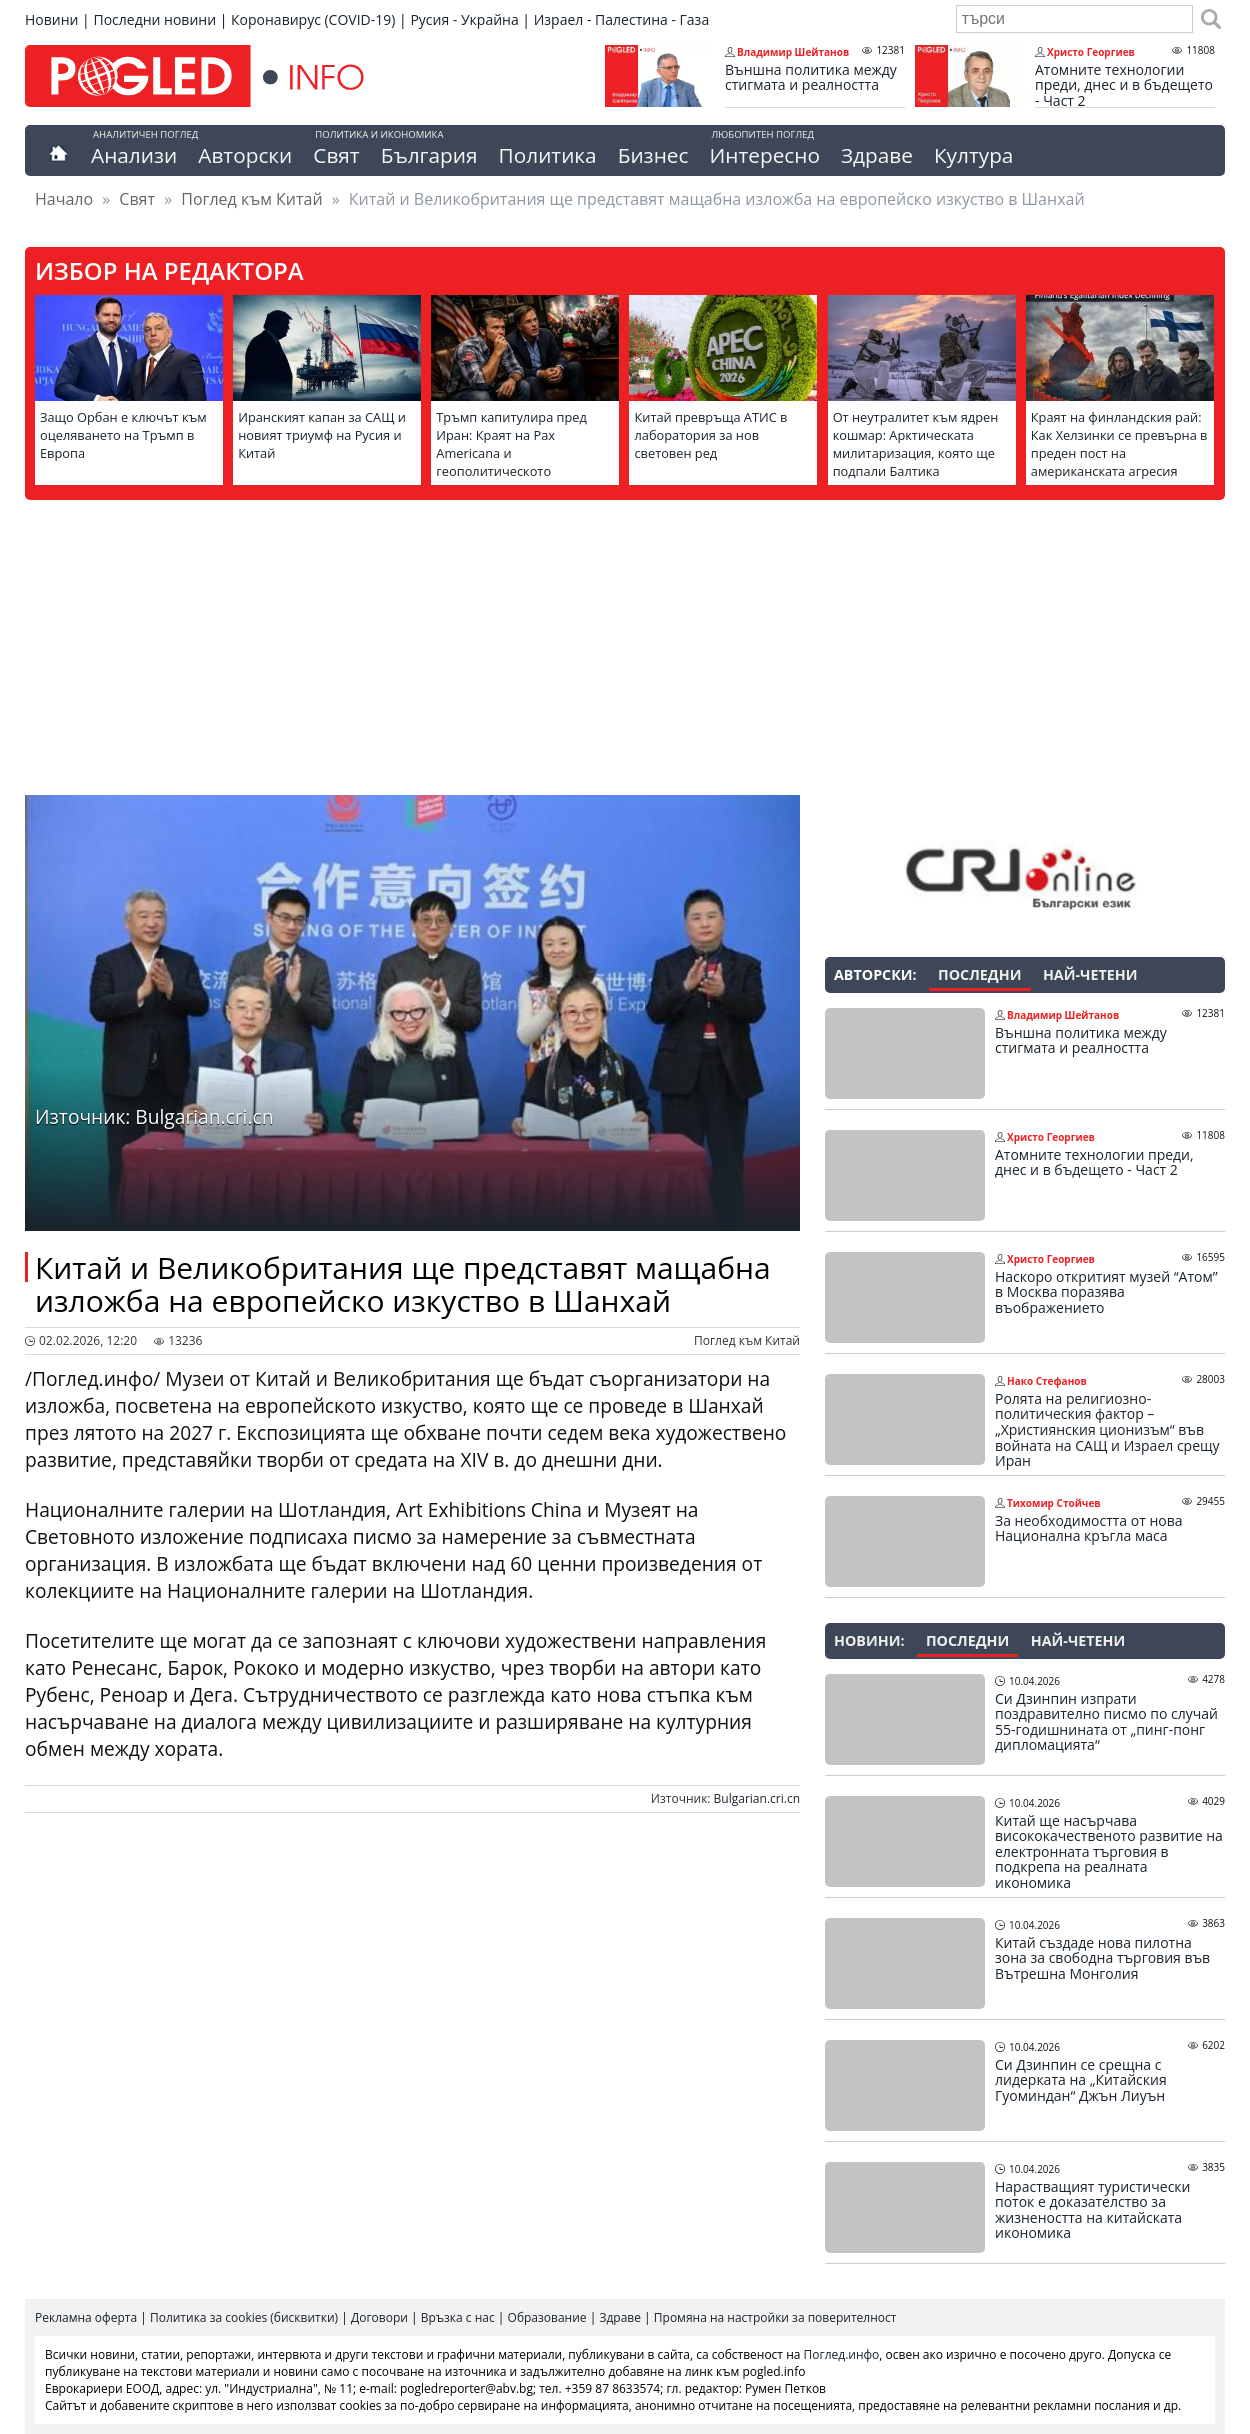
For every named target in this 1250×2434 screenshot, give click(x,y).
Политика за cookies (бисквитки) (244, 2317)
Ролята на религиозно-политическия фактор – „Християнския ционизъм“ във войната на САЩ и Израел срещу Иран (1107, 1430)
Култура (974, 155)
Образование (547, 2317)
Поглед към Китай (251, 199)
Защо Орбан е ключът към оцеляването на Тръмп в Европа (123, 435)
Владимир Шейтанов (793, 52)
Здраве (877, 155)
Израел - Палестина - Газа (621, 19)
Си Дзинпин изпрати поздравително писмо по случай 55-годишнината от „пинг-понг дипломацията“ (1106, 1722)
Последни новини (154, 19)
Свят (336, 155)
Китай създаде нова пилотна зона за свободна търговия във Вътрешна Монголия (1102, 1958)
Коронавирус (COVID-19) (313, 19)
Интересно (764, 155)
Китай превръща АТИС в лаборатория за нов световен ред (710, 435)
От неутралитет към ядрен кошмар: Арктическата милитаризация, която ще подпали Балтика (916, 444)
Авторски (245, 155)
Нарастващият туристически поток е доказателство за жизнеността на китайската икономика (1092, 2210)
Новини (51, 19)
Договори (379, 2317)
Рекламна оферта (86, 2317)
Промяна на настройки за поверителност (775, 2317)
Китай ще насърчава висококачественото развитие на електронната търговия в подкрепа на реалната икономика (1109, 1852)
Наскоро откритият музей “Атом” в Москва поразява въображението (1106, 1292)
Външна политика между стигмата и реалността (811, 77)
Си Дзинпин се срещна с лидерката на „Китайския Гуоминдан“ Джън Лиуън (1081, 2080)
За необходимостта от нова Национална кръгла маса (1088, 1528)
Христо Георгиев (1091, 52)
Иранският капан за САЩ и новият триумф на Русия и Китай (322, 435)
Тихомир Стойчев (1054, 1503)
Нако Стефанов (1047, 1381)
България (429, 155)
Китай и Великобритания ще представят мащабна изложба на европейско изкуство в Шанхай (403, 1284)
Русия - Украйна (464, 19)
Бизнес (653, 155)
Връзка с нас (458, 2317)
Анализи (134, 155)
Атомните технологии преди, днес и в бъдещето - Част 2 (1124, 85)
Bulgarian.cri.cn (757, 1798)
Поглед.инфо (842, 2354)
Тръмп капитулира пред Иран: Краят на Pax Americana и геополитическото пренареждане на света (511, 453)
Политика (548, 155)
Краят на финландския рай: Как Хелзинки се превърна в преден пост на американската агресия (1119, 444)
